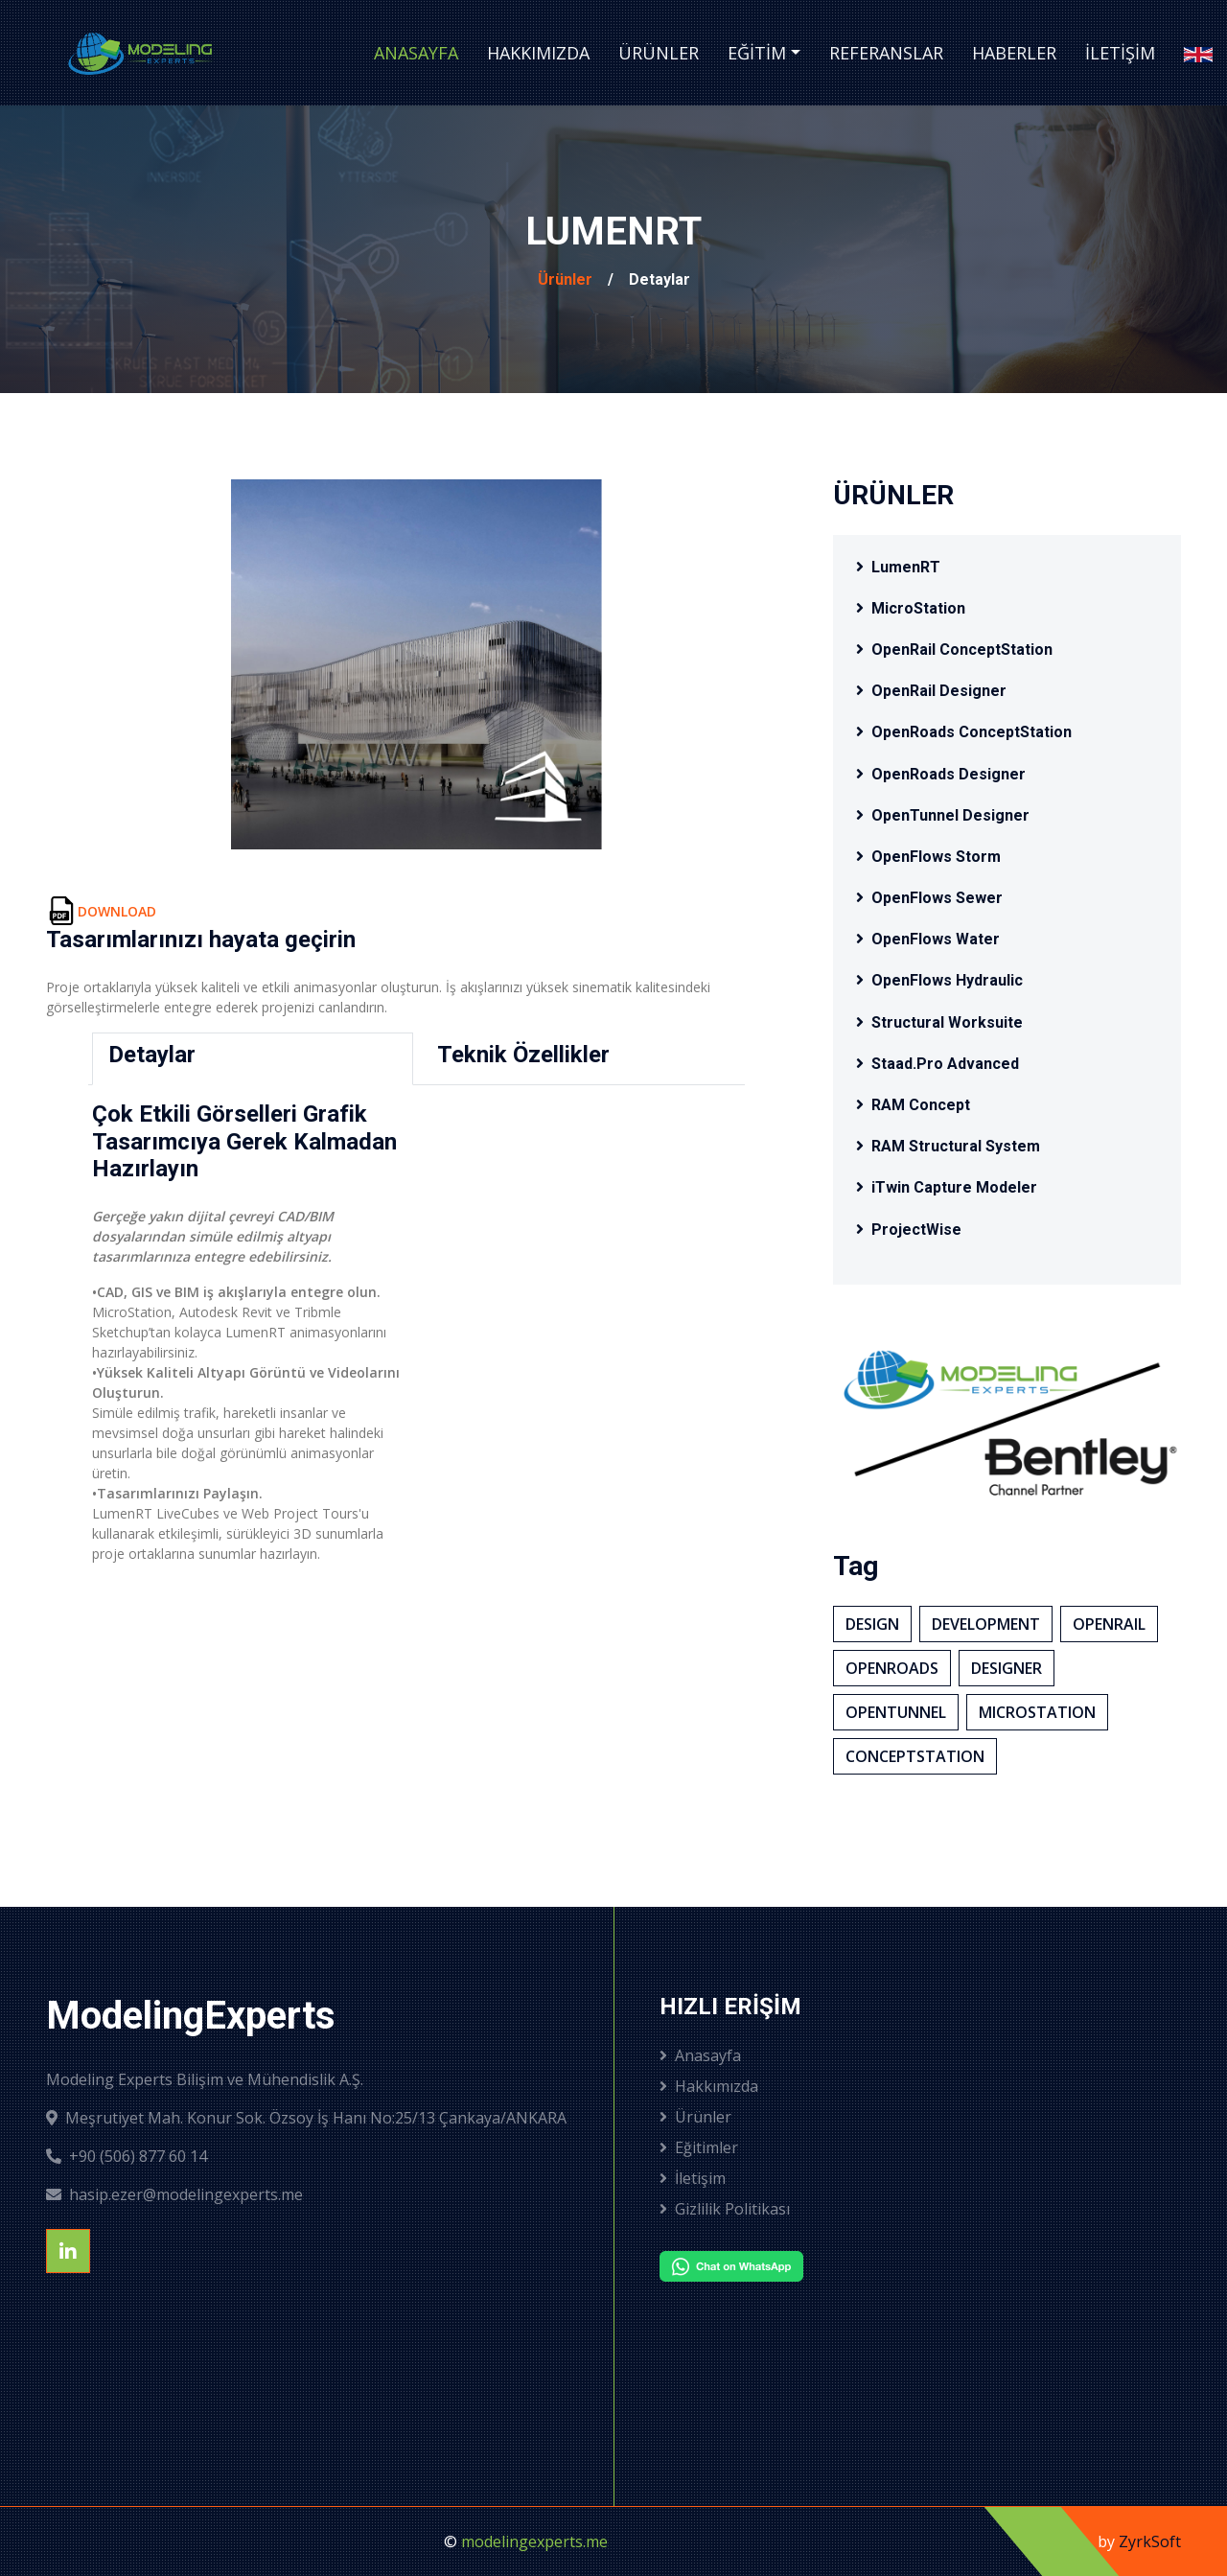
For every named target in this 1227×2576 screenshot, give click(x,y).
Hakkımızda (538, 52)
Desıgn (872, 1624)
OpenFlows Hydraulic (939, 980)
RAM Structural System (948, 1146)
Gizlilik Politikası (725, 2208)
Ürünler (658, 52)
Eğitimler (699, 2147)
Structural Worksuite (939, 1022)
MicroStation (910, 608)
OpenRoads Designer (941, 774)
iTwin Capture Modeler (946, 1187)
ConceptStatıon (914, 1756)
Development (986, 1624)
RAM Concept (913, 1105)
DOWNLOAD (117, 911)
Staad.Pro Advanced (937, 1064)
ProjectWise (908, 1229)
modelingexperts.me (534, 2541)
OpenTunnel (895, 1712)
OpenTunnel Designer (943, 815)
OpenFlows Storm (928, 856)
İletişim (1120, 52)
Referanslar (886, 52)
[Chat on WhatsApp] (778, 2266)
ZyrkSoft (1150, 2541)
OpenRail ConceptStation (954, 649)
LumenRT (898, 567)
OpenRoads (891, 1668)
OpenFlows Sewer (929, 898)
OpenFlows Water (928, 939)
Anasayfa (416, 52)
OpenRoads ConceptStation (964, 732)
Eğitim (757, 52)
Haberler (1014, 52)
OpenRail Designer (931, 691)
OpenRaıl (1109, 1624)
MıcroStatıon (1037, 1712)
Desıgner (1006, 1668)
